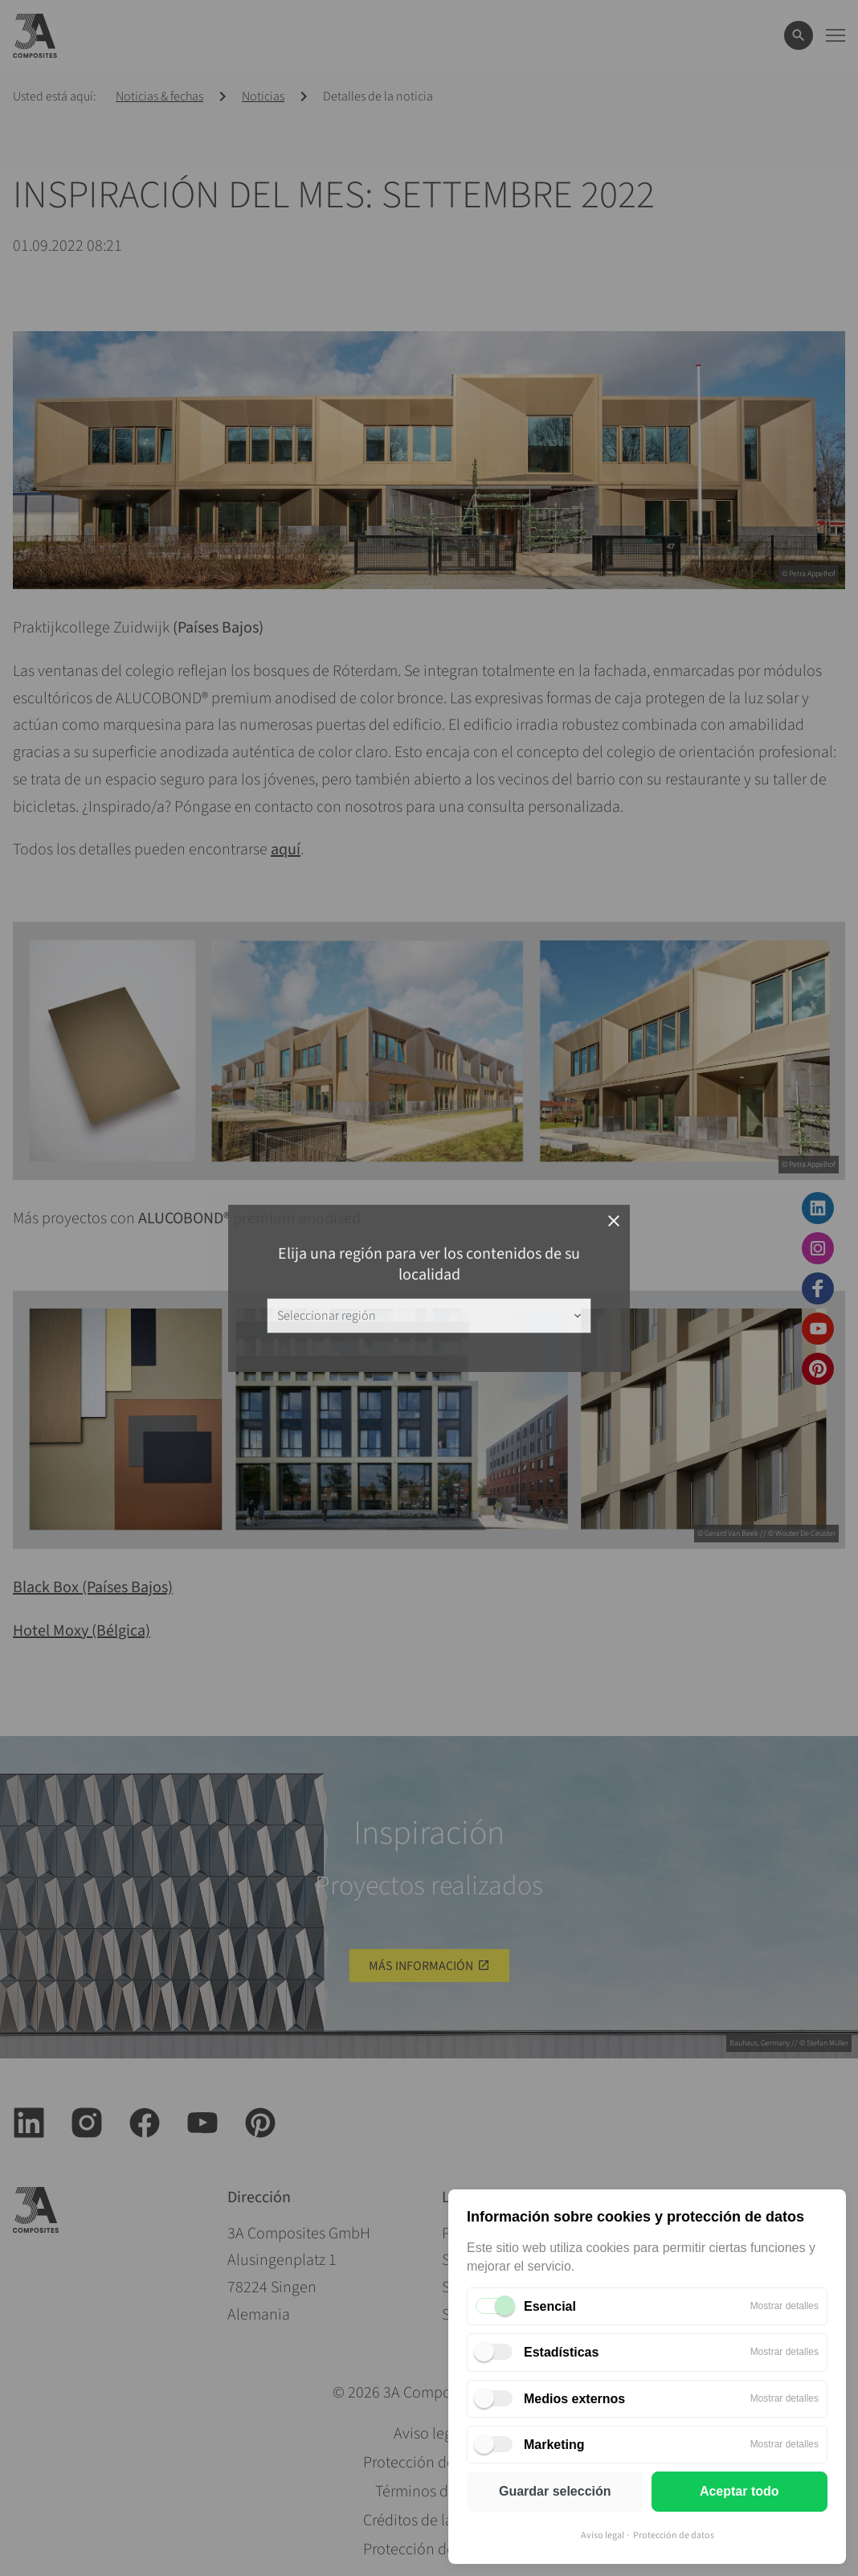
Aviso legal (602, 2535)
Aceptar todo (739, 2491)
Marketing (554, 2444)
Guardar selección (555, 2491)
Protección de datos (673, 2535)
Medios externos (574, 2399)
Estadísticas (561, 2352)
